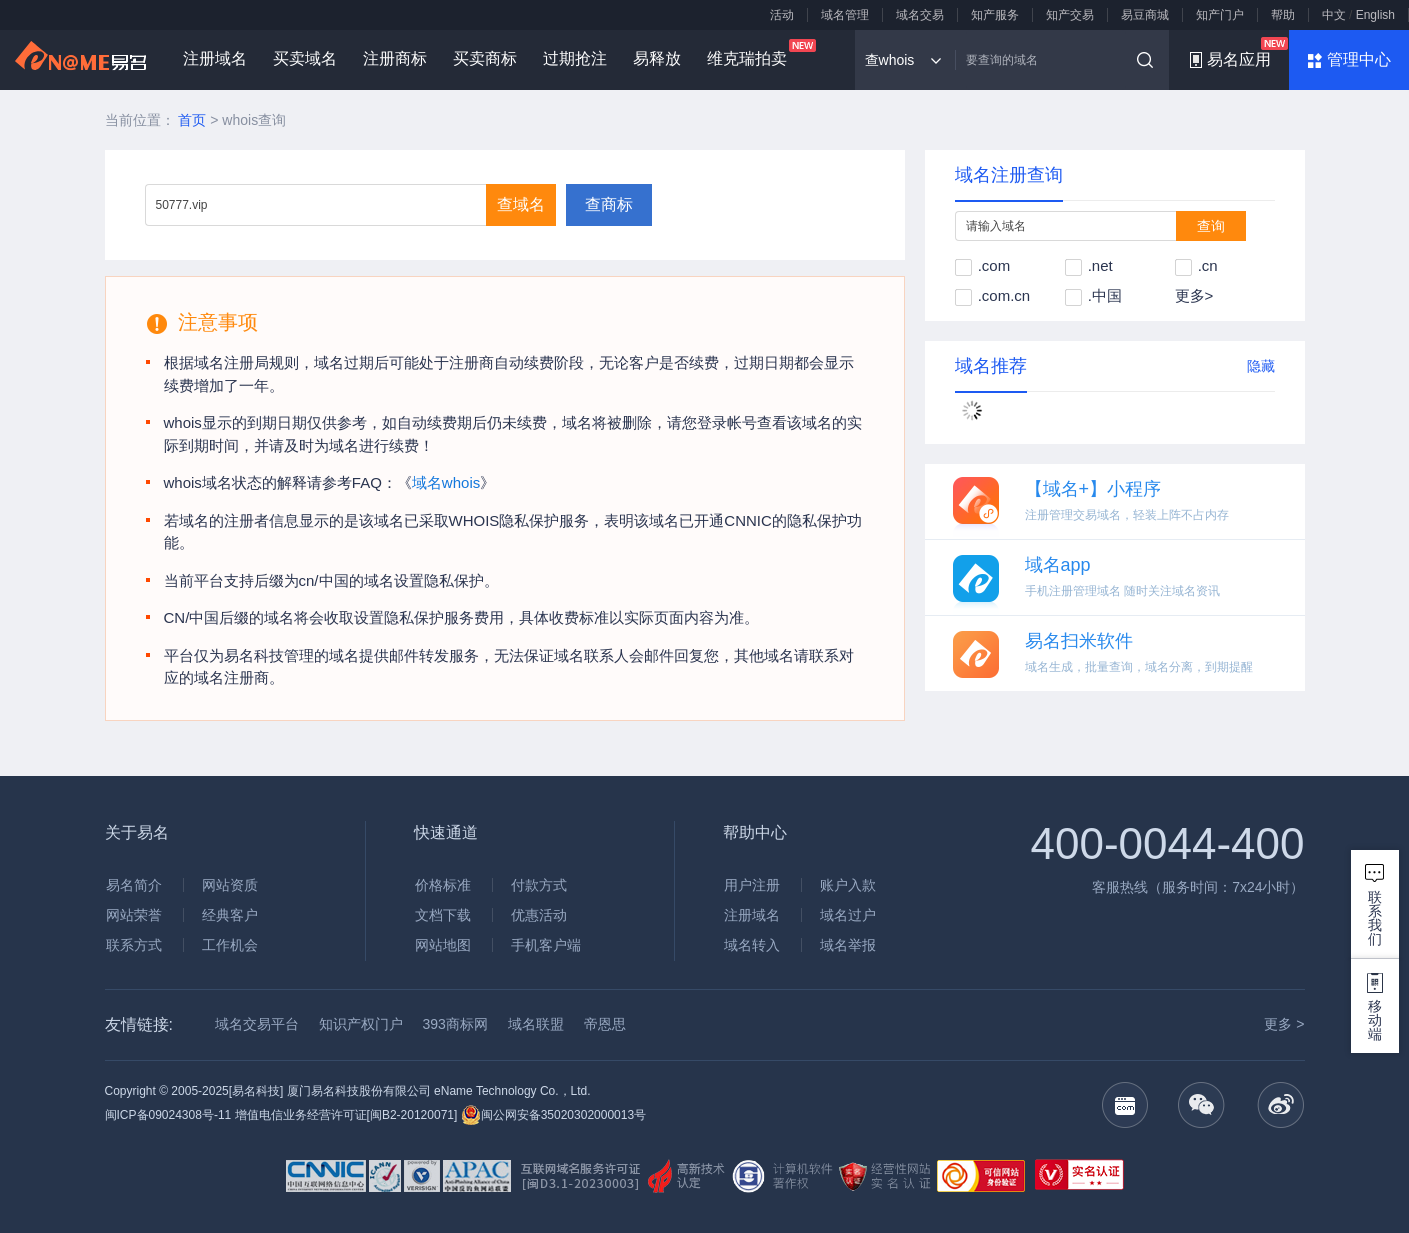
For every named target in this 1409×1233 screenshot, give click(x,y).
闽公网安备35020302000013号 (553, 1115)
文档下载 (443, 915)
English (1375, 15)
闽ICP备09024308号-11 (168, 1115)
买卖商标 (485, 58)
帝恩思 (605, 1024)
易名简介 (134, 885)
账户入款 (848, 885)
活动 (782, 15)
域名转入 (752, 945)
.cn (1196, 265)
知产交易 (1070, 15)
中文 (1334, 15)
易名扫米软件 (1079, 641)
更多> (1194, 295)
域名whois (446, 482)
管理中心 (1359, 59)
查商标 (609, 204)
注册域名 (215, 58)
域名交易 (920, 15)
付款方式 (539, 885)
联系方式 (134, 945)
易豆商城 (1145, 15)
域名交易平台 (257, 1024)
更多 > (1284, 1024)
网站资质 (230, 885)
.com (983, 265)
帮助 (1283, 15)
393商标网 (455, 1024)
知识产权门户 (361, 1024)
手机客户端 (546, 945)
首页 (192, 120)
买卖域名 (305, 58)
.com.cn (993, 295)
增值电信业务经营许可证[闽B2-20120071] (346, 1115)
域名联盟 (536, 1024)
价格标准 (443, 885)
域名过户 (848, 915)
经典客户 (230, 915)
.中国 (1093, 295)
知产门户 (1220, 15)
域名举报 (848, 945)
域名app (1058, 565)
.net (1089, 265)
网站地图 (443, 945)
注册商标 (395, 58)
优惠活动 (539, 915)
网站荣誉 (134, 915)
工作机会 (230, 945)
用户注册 (752, 885)
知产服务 (995, 15)
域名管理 (845, 15)
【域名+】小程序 (1093, 489)
